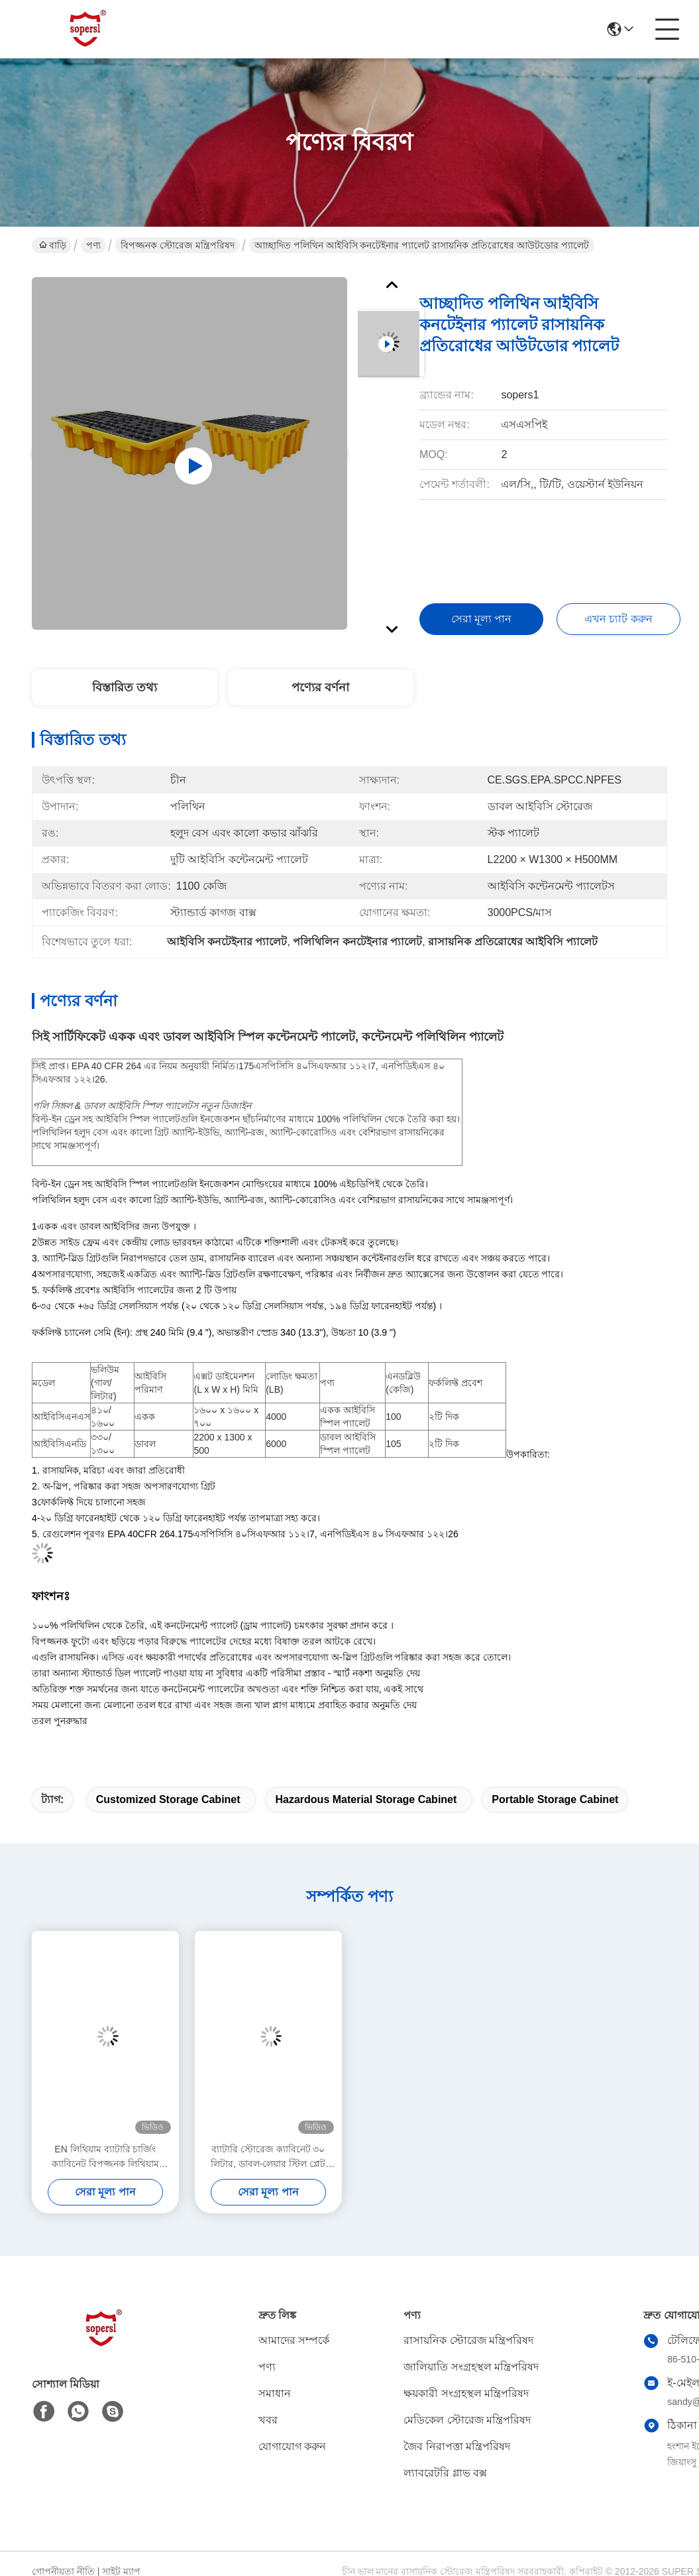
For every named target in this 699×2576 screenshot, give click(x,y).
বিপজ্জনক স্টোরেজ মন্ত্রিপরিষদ (178, 245)
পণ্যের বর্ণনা (320, 687)
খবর (268, 2420)
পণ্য (93, 245)
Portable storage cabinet (555, 1799)
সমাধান (274, 2393)
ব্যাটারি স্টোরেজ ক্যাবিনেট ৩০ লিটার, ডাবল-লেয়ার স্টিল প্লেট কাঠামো (268, 2157)
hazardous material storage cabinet (366, 1799)
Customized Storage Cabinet (168, 1799)
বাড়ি (52, 245)
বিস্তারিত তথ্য (124, 687)
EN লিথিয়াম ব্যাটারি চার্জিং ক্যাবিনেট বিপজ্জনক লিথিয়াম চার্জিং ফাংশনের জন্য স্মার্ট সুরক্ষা (105, 2157)
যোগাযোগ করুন (292, 2446)
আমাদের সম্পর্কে (293, 2340)
